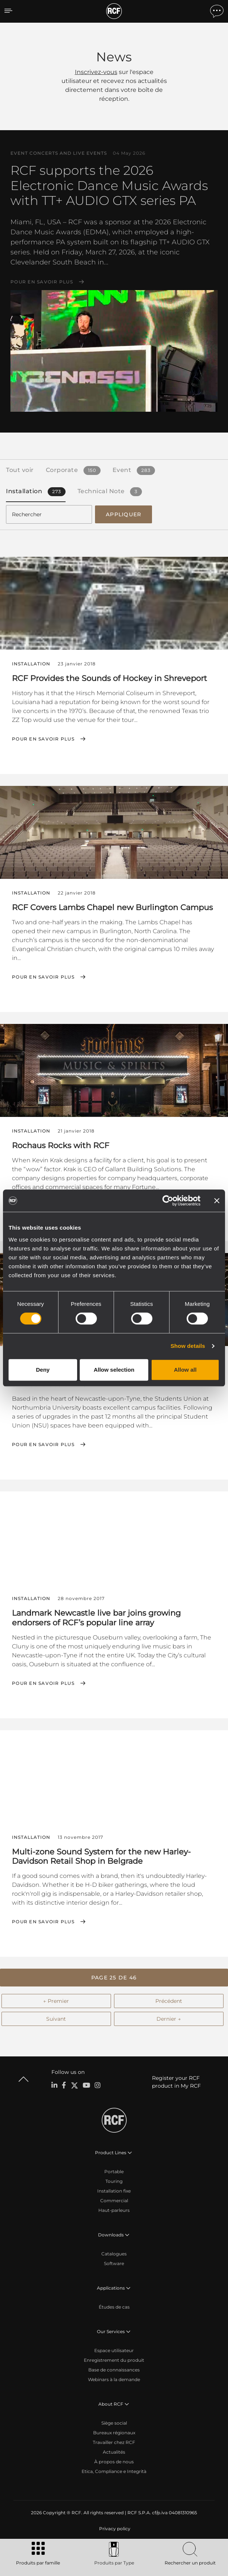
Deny (43, 1369)
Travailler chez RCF (114, 2442)
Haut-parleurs (114, 2210)
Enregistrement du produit (114, 2360)
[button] (114, 1977)
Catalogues (114, 2254)
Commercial (114, 2200)
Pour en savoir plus (41, 282)
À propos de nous (114, 2461)
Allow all (185, 1369)
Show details (188, 1346)
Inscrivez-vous (96, 72)
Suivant (56, 2018)
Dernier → (168, 2018)
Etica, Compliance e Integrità (114, 2471)
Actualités (114, 2452)
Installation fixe (114, 2191)
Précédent (168, 2001)
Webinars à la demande (114, 2379)
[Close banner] (216, 1200)
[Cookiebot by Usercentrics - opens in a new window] (167, 1200)
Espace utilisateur (114, 2350)
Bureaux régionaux (114, 2432)
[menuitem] (114, 2529)
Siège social (114, 2423)
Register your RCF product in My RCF (176, 2082)
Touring (114, 2181)
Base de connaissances (114, 2370)
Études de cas (114, 2307)
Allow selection (114, 1369)
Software (114, 2263)
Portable (114, 2171)
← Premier (56, 2001)
